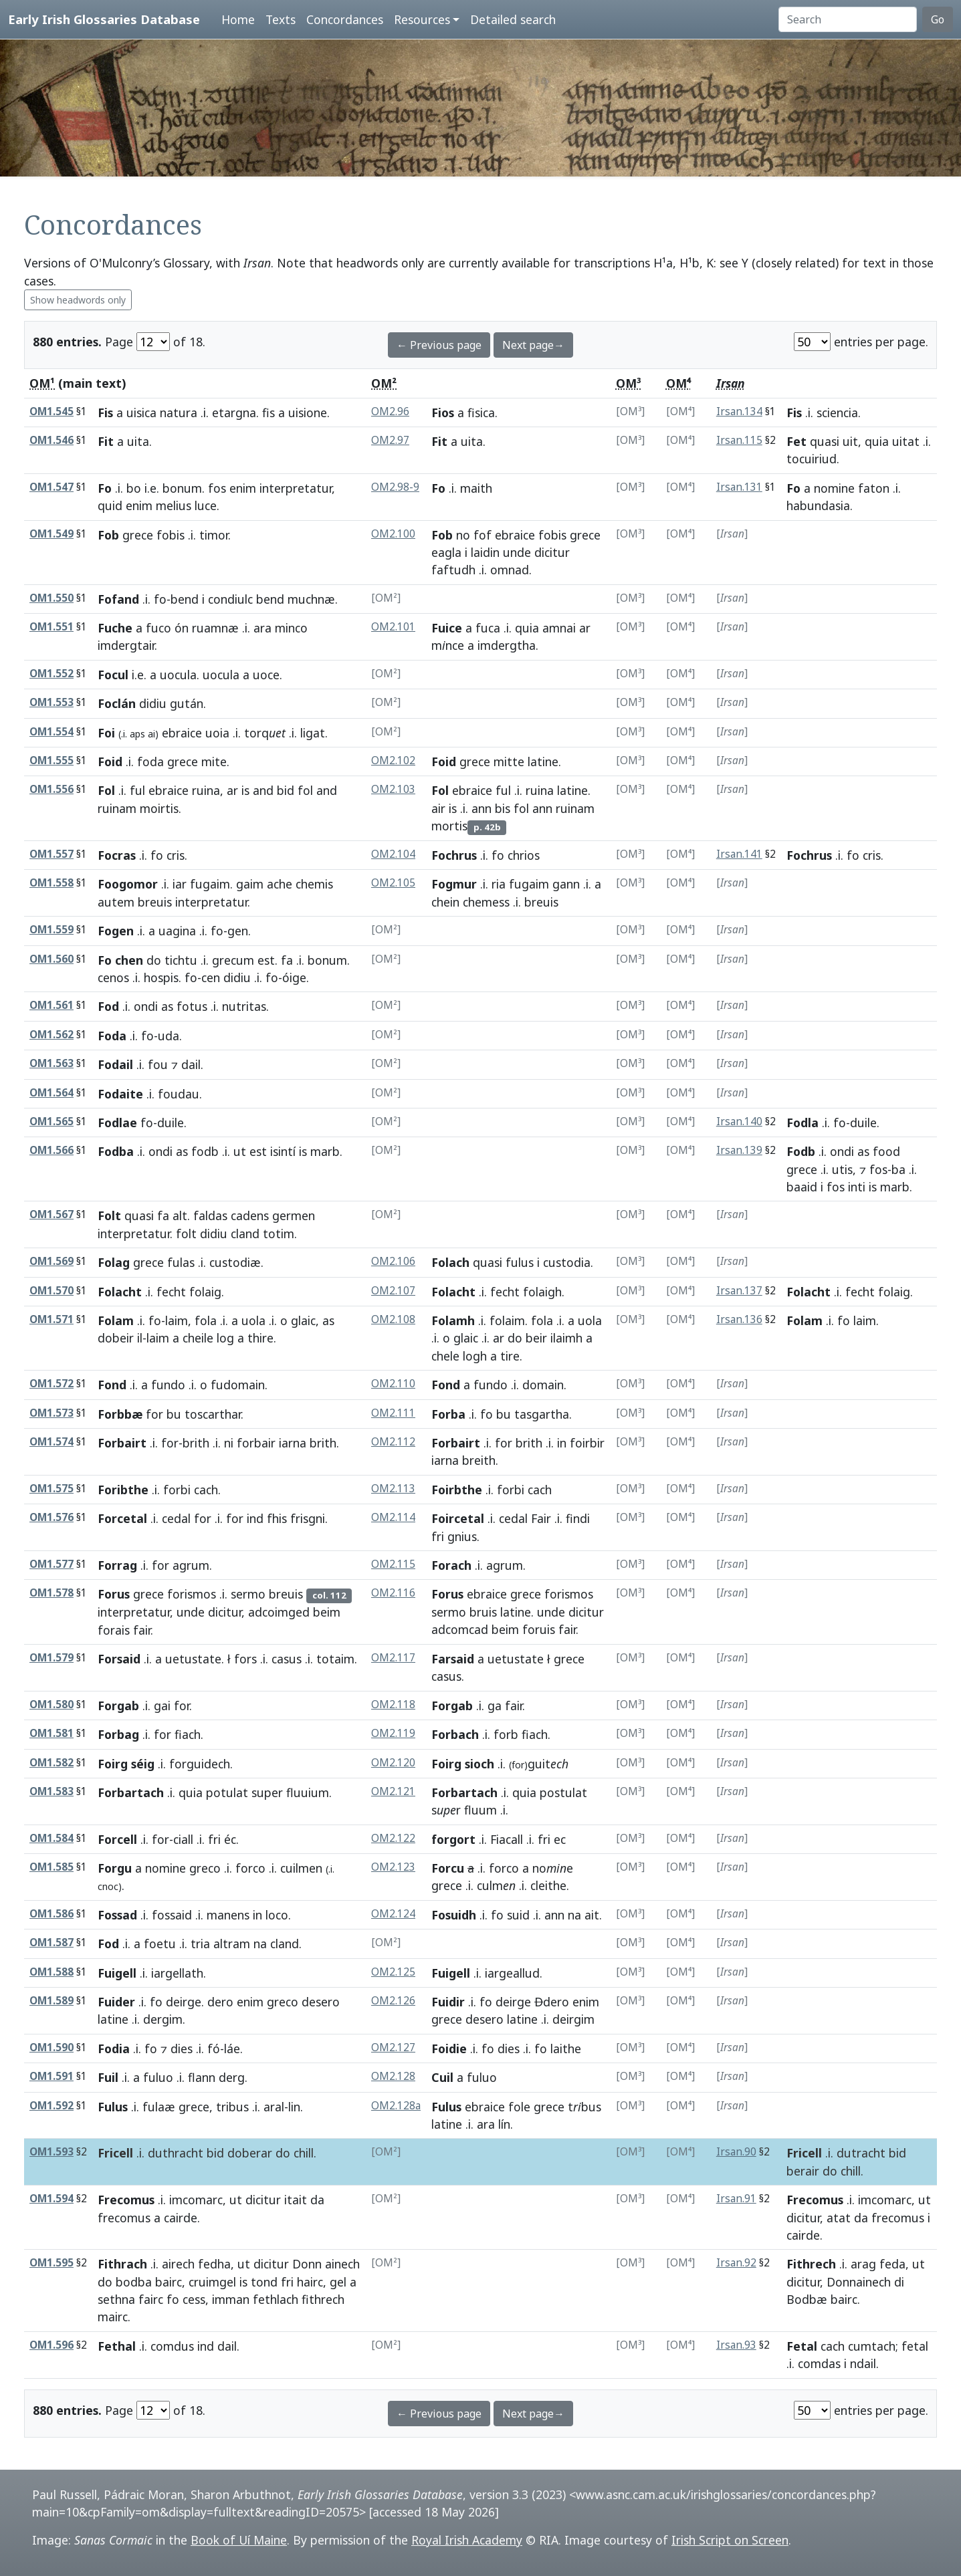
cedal (176, 1518)
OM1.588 (51, 1972)
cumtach (871, 2346)
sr (446, 1810)
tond (264, 2282)
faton (873, 488)
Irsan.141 (739, 854)
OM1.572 (51, 1384)
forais (114, 1630)
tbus (584, 2107)
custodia (567, 1262)
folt (186, 1233)
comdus (172, 2346)
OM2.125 (393, 1972)
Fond (112, 1385)
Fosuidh (453, 1915)
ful (137, 790)
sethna (116, 2299)
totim (278, 1233)
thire (260, 1338)
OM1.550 (51, 598)
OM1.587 (51, 1943)
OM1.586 (51, 1914)
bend (185, 599)
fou (158, 1064)
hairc (310, 2282)
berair (802, 2171)
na (574, 1915)
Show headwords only (78, 300)
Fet (796, 441)
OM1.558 (51, 883)
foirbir (587, 1443)
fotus (192, 1006)
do (153, 960)
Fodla (802, 1123)
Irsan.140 (739, 1122)
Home (238, 19)
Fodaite (120, 1094)
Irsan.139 (739, 1150)
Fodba (116, 1151)
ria (499, 884)
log (225, 1338)
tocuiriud (811, 459)
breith (479, 1460)
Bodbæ (806, 2299)
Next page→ (533, 345)
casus (287, 1659)
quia (877, 441)
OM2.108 (393, 1319)
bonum (182, 488)
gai (162, 1705)
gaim (249, 884)
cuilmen (301, 1868)
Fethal (117, 2346)
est (266, 960)
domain (543, 1385)
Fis (105, 412)
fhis (277, 1518)
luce (206, 505)
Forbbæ (120, 1414)
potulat (227, 1792)
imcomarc (196, 2200)
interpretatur (295, 488)
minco (291, 628)
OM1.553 (51, 702)
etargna (234, 412)
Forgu (115, 1868)
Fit (106, 441)
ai (151, 733)
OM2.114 (393, 1517)
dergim (163, 2019)
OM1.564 (51, 1093)
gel (338, 2282)
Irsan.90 (736, 2152)
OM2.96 (390, 411)
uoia (217, 733)
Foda (112, 1036)
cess (194, 2299)
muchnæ (311, 599)
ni (228, 1443)
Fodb (800, 1151)
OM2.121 (393, 1791)
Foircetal (457, 1518)
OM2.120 (393, 1763)
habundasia (818, 505)
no (463, 535)
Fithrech (811, 2264)
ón (182, 628)
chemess (486, 902)
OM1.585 (51, 1867)
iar (180, 884)
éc (230, 1839)
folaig (205, 1292)
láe (232, 2048)
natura (178, 412)
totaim (335, 1659)
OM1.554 (51, 732)
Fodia (114, 2048)
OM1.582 (51, 1763)
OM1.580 (51, 1704)
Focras (117, 855)
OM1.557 (51, 854)
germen (293, 1215)
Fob (108, 535)
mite (214, 761)
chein (445, 902)
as (167, 1006)
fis (268, 412)
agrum (191, 1565)
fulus (520, 1262)
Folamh (453, 1320)
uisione (307, 412)
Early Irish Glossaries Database (104, 19)
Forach (451, 1565)
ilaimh (566, 1338)
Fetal (801, 2346)
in (561, 1443)
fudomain (238, 1385)
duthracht (175, 2153)
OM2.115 (393, 1564)
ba (898, 1169)
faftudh (453, 570)
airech (178, 2264)
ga (495, 1705)
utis (842, 1169)
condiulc (230, 599)
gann (566, 884)
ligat (312, 733)
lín (504, 2124)
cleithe (548, 1885)
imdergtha (506, 645)
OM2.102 (393, 760)
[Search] (847, 19)
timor (213, 535)
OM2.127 (393, 2047)
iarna (292, 1443)
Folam (116, 1320)
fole (519, 2107)
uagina (177, 931)
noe (552, 1868)
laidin (485, 552)
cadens (250, 1215)
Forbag (118, 1734)
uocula (178, 675)
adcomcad (459, 1629)
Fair (541, 1518)
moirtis (159, 808)
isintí (283, 1151)
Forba (448, 1414)
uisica (141, 412)
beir (536, 1338)
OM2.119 (393, 1733)
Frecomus (126, 2200)
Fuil (108, 2077)
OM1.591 (51, 2076)
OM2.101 (393, 627)
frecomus (124, 2218)
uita (138, 441)
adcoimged (279, 1612)
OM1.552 (51, 674)
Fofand (118, 599)
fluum (480, 1810)
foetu (160, 1944)
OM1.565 (51, 1122)
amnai (559, 628)
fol (305, 790)
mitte (509, 761)
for (154, 1414)
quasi (824, 441)
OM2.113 (393, 1489)
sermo (248, 1594)
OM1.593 (51, 2152)
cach (206, 1490)
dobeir (116, 1338)
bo (133, 488)
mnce (447, 645)
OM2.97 (390, 440)
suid (518, 1915)
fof (482, 535)
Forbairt (122, 1443)
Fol (106, 790)
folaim (507, 1320)
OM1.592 (51, 2106)
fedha (214, 2264)
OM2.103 (393, 789)
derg (232, 2077)
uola (253, 1320)
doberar (249, 2153)
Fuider (116, 2002)
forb (506, 1734)
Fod (108, 1006)
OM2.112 (393, 1442)
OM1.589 (51, 2001)
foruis (538, 1629)
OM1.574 (51, 1442)
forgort (453, 1839)
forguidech (199, 1764)
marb (325, 1151)
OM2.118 (393, 1704)
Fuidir (448, 2002)
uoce (266, 675)
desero (321, 2002)
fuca (487, 628)
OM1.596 (51, 2345)
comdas (819, 2363)
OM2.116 (393, 1593)
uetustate (193, 1659)
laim (176, 1320)
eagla (446, 552)
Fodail (115, 1064)
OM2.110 (393, 1384)
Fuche (115, 628)
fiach (188, 1734)
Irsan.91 (736, 2199)
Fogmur (454, 884)
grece (137, 535)
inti (856, 1187)
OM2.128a (396, 2106)
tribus (232, 2107)
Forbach (455, 1734)
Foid (110, 761)
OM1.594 (51, 2199)
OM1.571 (51, 1319)
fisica (481, 412)
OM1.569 (51, 1261)
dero (220, 2002)
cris (176, 855)
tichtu (181, 960)
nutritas (244, 1006)
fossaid (172, 1915)
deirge (183, 2002)
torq (265, 733)
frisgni (307, 1518)
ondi (146, 1006)
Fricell (115, 2153)
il (139, 1338)
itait (295, 2200)
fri (437, 1536)
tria (200, 1944)
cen (210, 977)
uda (168, 1036)
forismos (191, 1594)
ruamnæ (215, 628)
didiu (153, 703)
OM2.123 (393, 1867)
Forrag (117, 1565)
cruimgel (212, 2282)
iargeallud (512, 1973)
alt (180, 1215)
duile (170, 1123)
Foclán (117, 703)
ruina (206, 790)
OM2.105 (393, 883)
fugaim (210, 884)
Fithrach (122, 2264)
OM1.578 (51, 1593)
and (263, 790)
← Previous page (439, 345)
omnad (509, 570)
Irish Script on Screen (729, 2540)
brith (196, 1443)
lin (294, 2107)
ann (481, 808)
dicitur (552, 552)
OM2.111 (393, 1413)
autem (116, 902)
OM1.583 (51, 1791)
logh (475, 1356)
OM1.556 (51, 789)
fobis (170, 535)
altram (231, 1944)
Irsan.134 (739, 411)
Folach (450, 1262)
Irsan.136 (739, 1319)
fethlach (275, 2299)
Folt (109, 1215)
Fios (442, 412)
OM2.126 (393, 2001)
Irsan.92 (736, 2263)
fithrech (323, 2299)
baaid (801, 1187)
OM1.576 (51, 1517)
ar (585, 628)
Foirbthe (456, 1490)
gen (237, 931)
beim (326, 1612)
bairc (168, 2282)
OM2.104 (393, 854)
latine (543, 761)
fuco (158, 628)
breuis (155, 902)
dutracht (861, 2153)
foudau (178, 1094)
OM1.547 (51, 487)
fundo (168, 1385)
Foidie (449, 2048)
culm (496, 1885)
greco (205, 1868)
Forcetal (122, 1518)
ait (591, 1915)
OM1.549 (51, 534)
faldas (210, 1215)
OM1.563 (51, 1063)
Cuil (442, 2077)
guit (538, 1764)
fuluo (158, 2077)
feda (892, 2264)
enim (242, 488)
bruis (483, 1612)
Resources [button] (422, 19)
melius (173, 505)
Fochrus (454, 855)
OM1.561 (51, 1005)
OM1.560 (51, 959)
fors (245, 1659)
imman (230, 2299)
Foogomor (128, 884)
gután (186, 703)
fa (287, 960)
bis (502, 808)
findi (578, 1518)
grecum (233, 960)
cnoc (108, 1886)
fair (141, 1630)
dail (191, 1064)
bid (285, 790)
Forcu (447, 1868)
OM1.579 (51, 1658)
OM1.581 (51, 1733)
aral (273, 2107)
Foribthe (123, 1490)
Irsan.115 (739, 440)
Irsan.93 (736, 2345)
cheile (198, 1338)
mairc (113, 2317)
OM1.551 (51, 627)
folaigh (542, 1292)
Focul (113, 675)
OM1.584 (51, 1838)
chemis (314, 884)
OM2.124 (393, 1914)
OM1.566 (51, 1150)
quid (110, 505)
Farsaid (452, 1659)
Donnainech (859, 2282)
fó (213, 2048)
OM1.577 (51, 1564)
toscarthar (213, 1414)
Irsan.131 (739, 487)
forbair (256, 1443)
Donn (307, 2264)
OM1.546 (51, 440)
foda (150, 761)
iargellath (177, 1973)
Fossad (117, 1915)
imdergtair (126, 645)
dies (182, 2048)
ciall (183, 1839)
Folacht (120, 1292)
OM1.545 (51, 411)
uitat (906, 441)
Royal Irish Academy (466, 2540)
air (438, 808)
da (317, 2200)
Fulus (113, 2107)
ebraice (515, 535)
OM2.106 (393, 1261)
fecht (171, 1292)
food (886, 1151)
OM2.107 (393, 1291)
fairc (150, 2299)
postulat (563, 1792)
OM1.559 (51, 930)
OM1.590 (51, 2047)
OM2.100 (393, 534)
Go (937, 19)
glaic (303, 1320)
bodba (134, 2282)
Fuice (446, 628)
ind (255, 1518)
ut (239, 1151)
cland (245, 1233)
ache (279, 884)
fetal (914, 2346)
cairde (180, 2218)
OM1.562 (51, 1035)
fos (217, 488)
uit (850, 441)
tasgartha (541, 1414)
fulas (181, 1262)
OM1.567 (51, 1214)
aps (137, 733)
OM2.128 (393, 2076)
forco (250, 1868)
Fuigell (117, 1973)
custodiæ (235, 1262)
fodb (205, 1151)
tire (510, 1356)
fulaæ (158, 2107)
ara (262, 628)
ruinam (117, 808)
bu (174, 1414)
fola (206, 1320)
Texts (280, 19)
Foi (106, 733)
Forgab (118, 1705)
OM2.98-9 (395, 487)
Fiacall (506, 1839)
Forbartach (131, 1792)
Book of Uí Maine (239, 2540)
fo (160, 599)
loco (276, 1915)
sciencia (837, 412)
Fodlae (117, 1123)
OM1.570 (51, 1291)
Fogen (116, 931)
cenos (113, 977)
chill (304, 2153)
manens (228, 1915)
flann (201, 2077)
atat (839, 2218)
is (245, 790)
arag (863, 2264)
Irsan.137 (739, 1291)
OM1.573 (51, 1413)
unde (517, 552)
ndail (863, 2363)
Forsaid (119, 1659)
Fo (105, 488)
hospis (161, 977)
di (899, 2282)
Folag (114, 1262)
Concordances (344, 19)
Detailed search (513, 19)
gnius (462, 1536)
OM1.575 (51, 1489)
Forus (114, 1594)
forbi (177, 1490)
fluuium (307, 1792)
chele (445, 1356)
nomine (834, 488)
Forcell (117, 1839)
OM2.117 (393, 1658)
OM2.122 (393, 1838)
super (267, 1792)
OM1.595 (51, 2263)
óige (294, 977)
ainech (342, 2264)
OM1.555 (51, 760)
